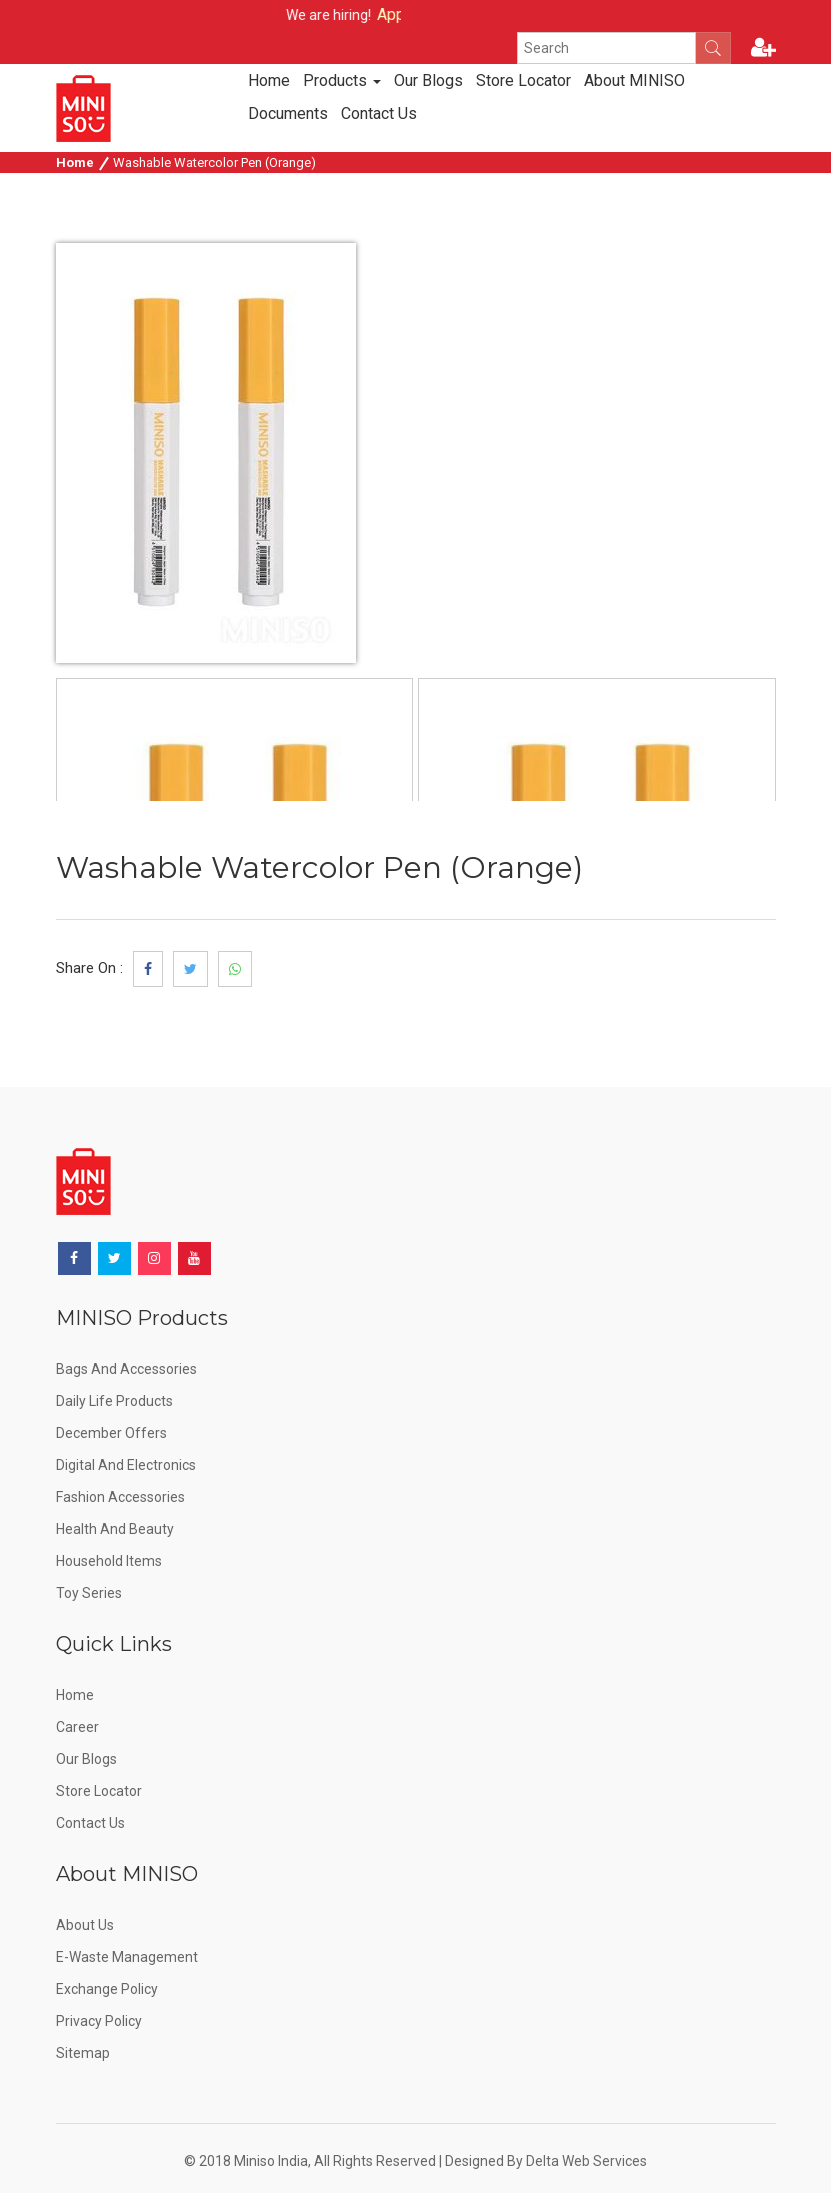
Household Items (109, 1561)
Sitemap (83, 2053)
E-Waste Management (127, 1957)
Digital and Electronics (126, 1465)
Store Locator (523, 80)
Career (77, 1727)
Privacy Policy (99, 2021)
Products (342, 80)
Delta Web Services (586, 2161)
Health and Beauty (115, 1529)
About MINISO (634, 80)
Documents (288, 113)
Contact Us (379, 113)
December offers (111, 1433)
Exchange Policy (107, 1989)
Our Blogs (428, 80)
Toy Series (89, 1593)
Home (269, 80)
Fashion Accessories (120, 1497)
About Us (85, 1925)
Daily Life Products (114, 1401)
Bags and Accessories (126, 1369)
